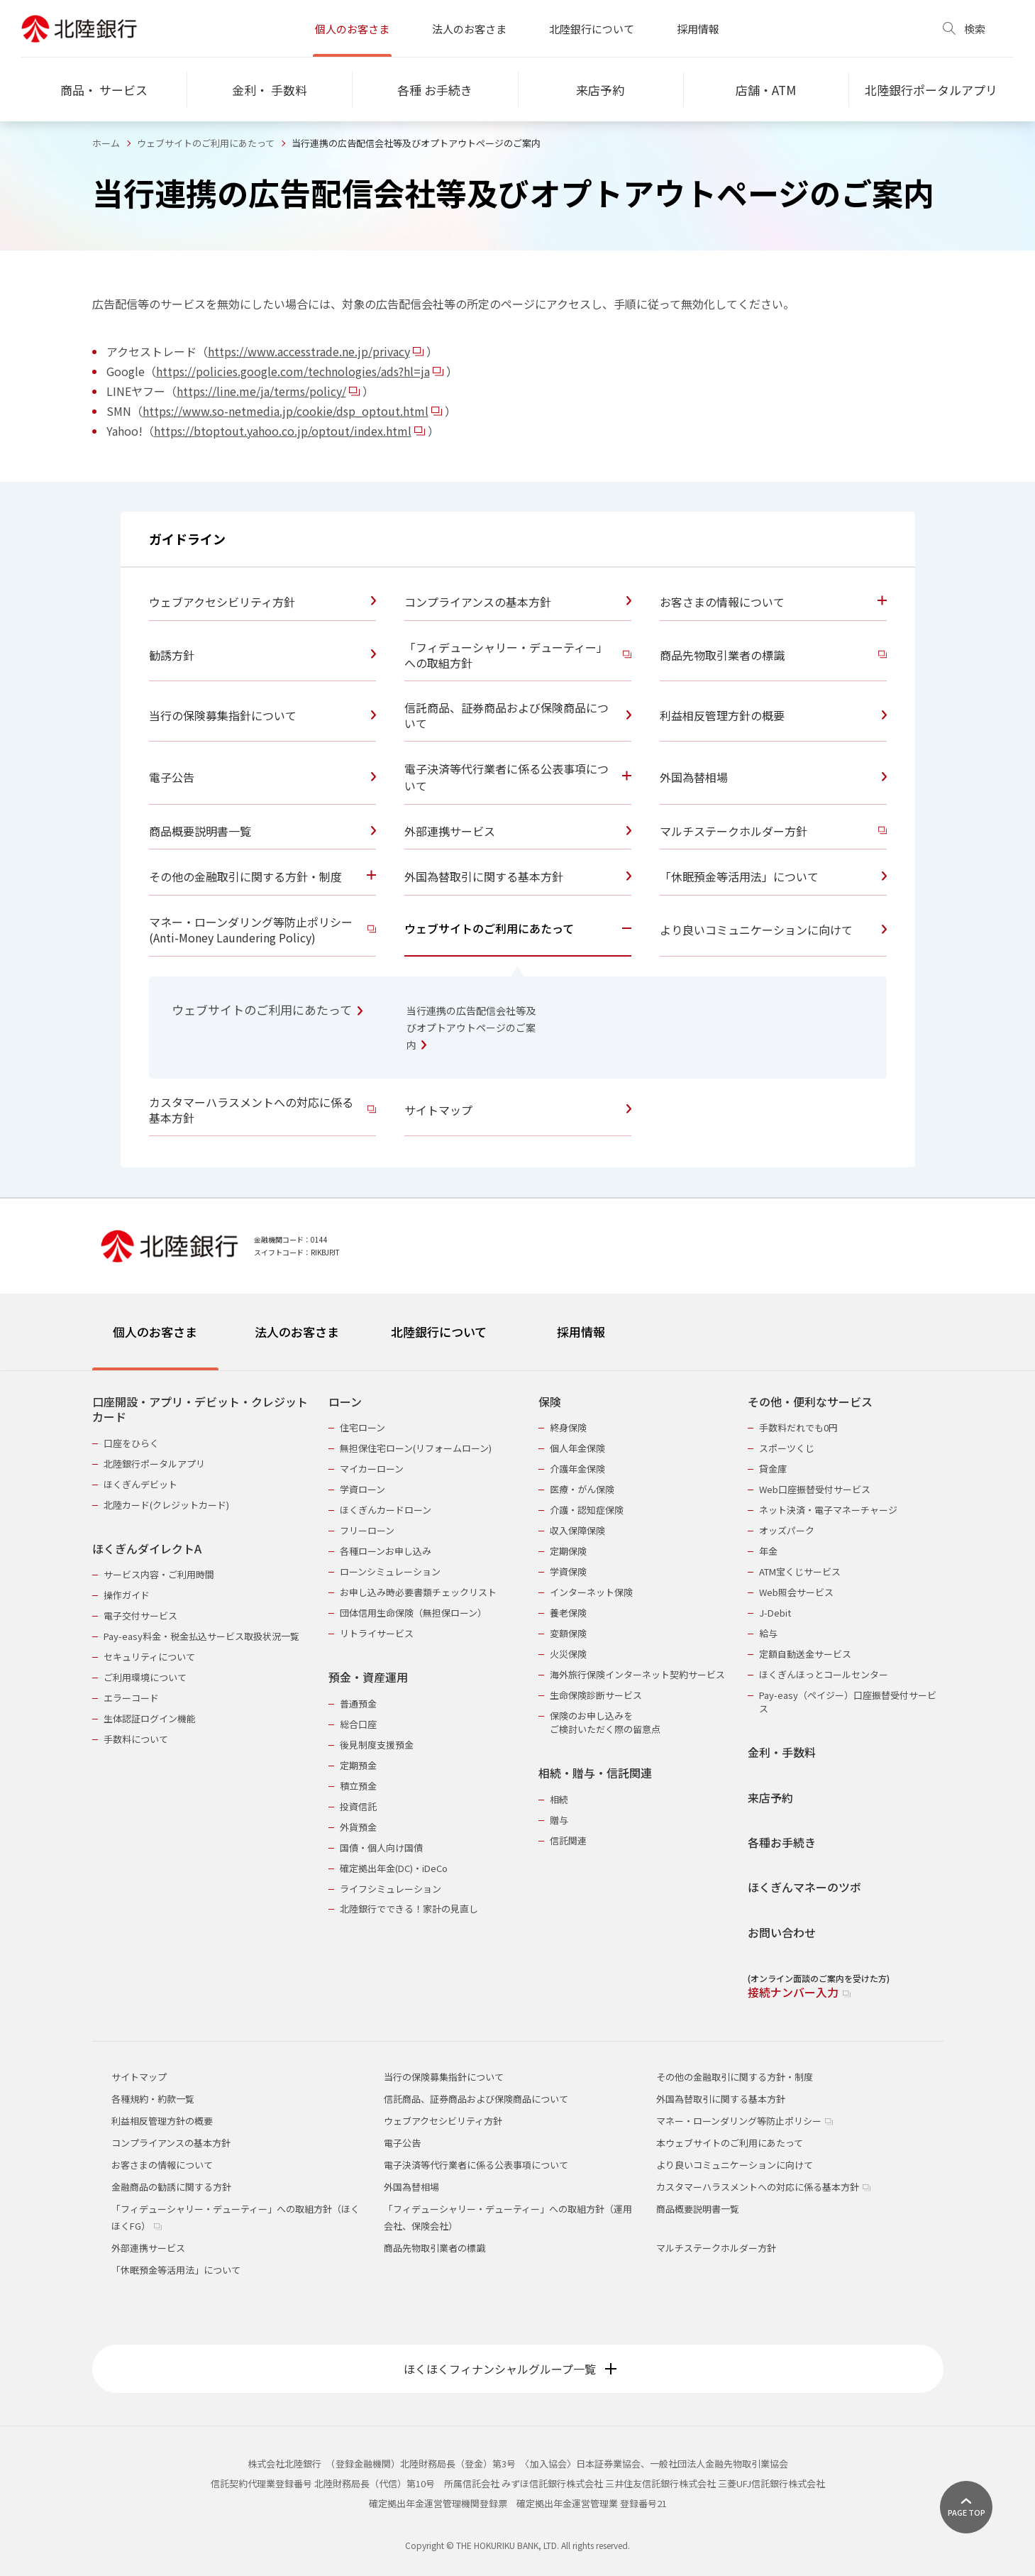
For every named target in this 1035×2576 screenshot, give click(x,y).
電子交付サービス (140, 1615)
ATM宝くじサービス (800, 1571)
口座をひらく (131, 1443)
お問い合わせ (782, 1932)
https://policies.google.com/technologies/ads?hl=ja (300, 371)
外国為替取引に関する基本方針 (720, 2099)
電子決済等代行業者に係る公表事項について (476, 2165)
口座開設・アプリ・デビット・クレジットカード (200, 1409)
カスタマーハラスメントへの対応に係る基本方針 (763, 2187)
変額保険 (568, 1633)
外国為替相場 (411, 2187)
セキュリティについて (149, 1656)
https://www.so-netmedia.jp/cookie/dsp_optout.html (293, 410)
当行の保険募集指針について (444, 2077)
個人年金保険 (577, 1448)
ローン (345, 1401)
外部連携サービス (148, 2248)
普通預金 (358, 1703)
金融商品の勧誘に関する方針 (171, 2187)
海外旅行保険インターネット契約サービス (637, 1674)
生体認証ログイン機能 (150, 1718)
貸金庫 (773, 1468)
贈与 (559, 1820)
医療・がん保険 (582, 1489)
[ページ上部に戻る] (966, 2507)
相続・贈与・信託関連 (595, 1773)
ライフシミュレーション (390, 1888)
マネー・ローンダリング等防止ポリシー (744, 2121)
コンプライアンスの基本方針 (171, 2143)
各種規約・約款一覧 (152, 2099)
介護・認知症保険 (587, 1510)
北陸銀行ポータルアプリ (154, 1463)
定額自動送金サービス (805, 1654)
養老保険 (568, 1612)
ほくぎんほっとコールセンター (823, 1674)
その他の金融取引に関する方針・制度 (734, 2077)
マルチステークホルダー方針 (716, 2248)
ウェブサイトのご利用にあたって (206, 143)
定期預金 (358, 1765)
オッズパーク (786, 1530)
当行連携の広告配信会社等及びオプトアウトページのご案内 (471, 1027)
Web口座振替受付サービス (814, 1489)
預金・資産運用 (368, 1677)
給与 (768, 1633)
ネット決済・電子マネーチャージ (828, 1510)
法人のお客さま (469, 28)
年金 (768, 1551)
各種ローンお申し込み (385, 1551)
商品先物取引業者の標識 (434, 2248)
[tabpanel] (517, 1688)
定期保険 (568, 1551)
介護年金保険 (577, 1468)
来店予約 (770, 1797)
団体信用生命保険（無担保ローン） (413, 1612)
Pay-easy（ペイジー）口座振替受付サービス (847, 1701)
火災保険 (568, 1654)
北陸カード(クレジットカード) (166, 1505)
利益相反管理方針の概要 (162, 2121)
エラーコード (131, 1698)
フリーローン (367, 1530)
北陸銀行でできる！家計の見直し (409, 1908)
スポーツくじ (786, 1448)
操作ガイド (127, 1595)
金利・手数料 (782, 1752)
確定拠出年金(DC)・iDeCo (394, 1868)
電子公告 (402, 2143)
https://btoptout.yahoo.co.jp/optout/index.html (290, 430)
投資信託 (358, 1806)
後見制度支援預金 (377, 1744)
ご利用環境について (145, 1677)
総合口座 (358, 1724)
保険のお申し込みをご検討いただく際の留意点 (605, 1722)
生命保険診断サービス (596, 1695)
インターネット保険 (591, 1592)
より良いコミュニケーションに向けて (734, 2165)
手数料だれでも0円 (798, 1427)
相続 (559, 1799)
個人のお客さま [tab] (155, 1332)
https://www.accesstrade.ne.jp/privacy (317, 351)
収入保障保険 (577, 1530)
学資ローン (362, 1489)
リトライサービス (377, 1633)
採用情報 (698, 28)
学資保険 (568, 1571)
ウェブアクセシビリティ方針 (443, 2121)
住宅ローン (362, 1427)
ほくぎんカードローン (385, 1510)
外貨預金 (358, 1827)
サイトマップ (139, 2077)
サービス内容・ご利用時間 (159, 1574)
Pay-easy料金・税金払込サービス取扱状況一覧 (201, 1636)
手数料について (136, 1739)
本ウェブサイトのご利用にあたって (729, 2143)
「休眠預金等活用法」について (175, 2270)
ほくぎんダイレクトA (146, 1548)
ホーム (106, 143)
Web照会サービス (796, 1592)
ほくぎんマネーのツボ (804, 1887)
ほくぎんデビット (140, 1484)
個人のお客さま (352, 28)
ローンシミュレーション (390, 1571)
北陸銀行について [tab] (439, 1332)
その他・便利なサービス (810, 1401)
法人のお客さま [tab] (297, 1332)
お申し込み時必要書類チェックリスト (418, 1592)
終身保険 (568, 1427)
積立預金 (358, 1786)
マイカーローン (372, 1468)
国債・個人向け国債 (381, 1847)
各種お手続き (782, 1842)
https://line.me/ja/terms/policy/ (269, 391)
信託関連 (568, 1840)
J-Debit (775, 1612)
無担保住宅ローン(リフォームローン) (416, 1448)
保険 (549, 1401)
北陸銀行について (591, 28)
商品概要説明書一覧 (697, 2209)
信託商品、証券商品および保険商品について (476, 2099)
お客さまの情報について (162, 2165)
